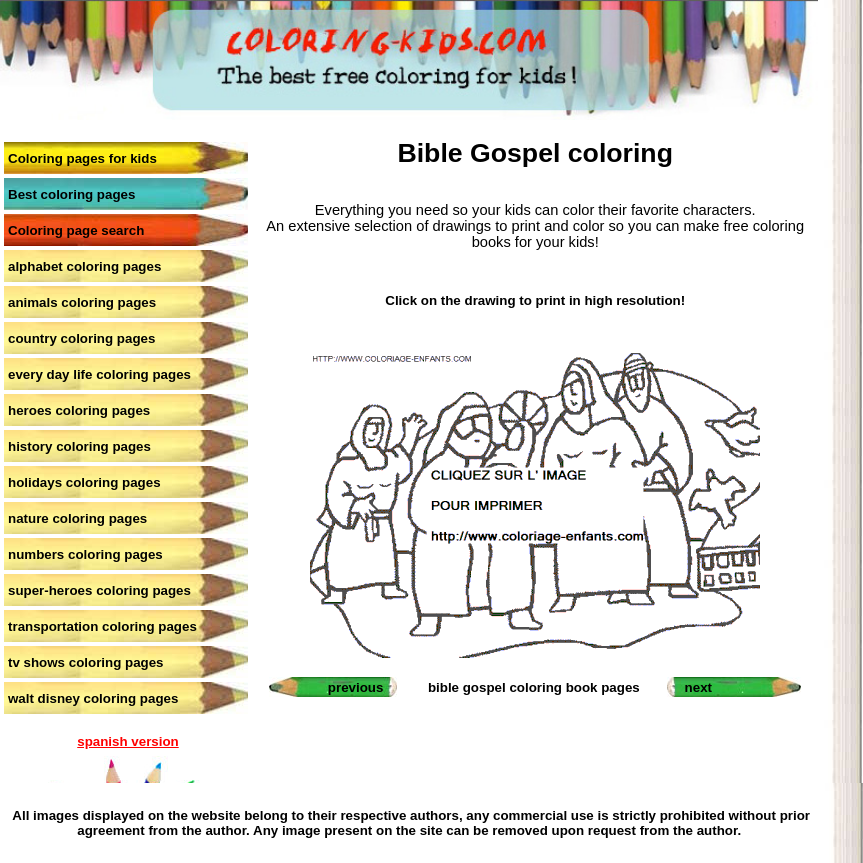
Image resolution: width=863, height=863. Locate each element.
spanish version (127, 741)
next (698, 687)
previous (356, 687)
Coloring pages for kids (82, 158)
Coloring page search (76, 230)
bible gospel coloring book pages (534, 687)
